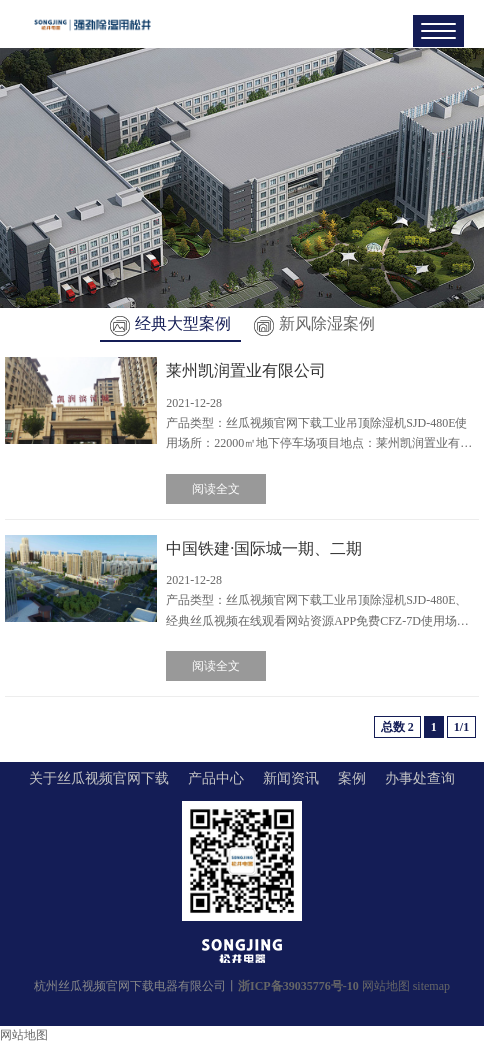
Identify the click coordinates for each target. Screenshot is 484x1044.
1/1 (461, 727)
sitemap (431, 986)
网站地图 (386, 986)
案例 (352, 778)
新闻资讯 (291, 778)
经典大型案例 (170, 323)
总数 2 (397, 727)
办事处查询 (420, 778)
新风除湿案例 (314, 323)
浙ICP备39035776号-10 (298, 986)
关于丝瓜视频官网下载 (99, 778)
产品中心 (216, 778)
